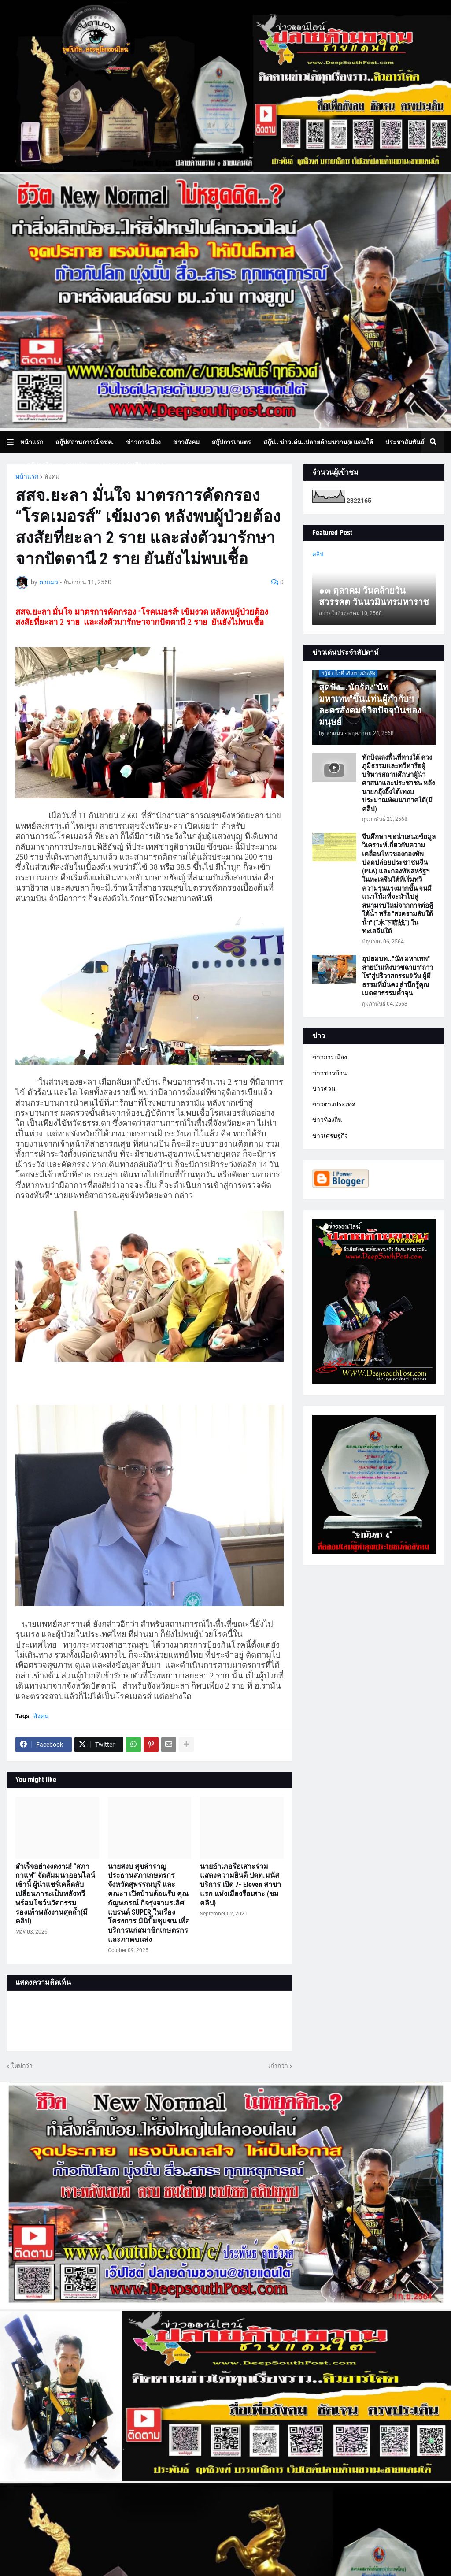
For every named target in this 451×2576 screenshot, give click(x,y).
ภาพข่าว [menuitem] (76, 464)
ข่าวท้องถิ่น (327, 1119)
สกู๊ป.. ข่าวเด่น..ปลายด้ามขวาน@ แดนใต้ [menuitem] (318, 441)
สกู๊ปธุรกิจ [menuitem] (39, 464)
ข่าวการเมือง (329, 1057)
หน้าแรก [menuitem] (31, 441)
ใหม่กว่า (22, 2065)
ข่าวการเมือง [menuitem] (143, 441)
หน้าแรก (26, 476)
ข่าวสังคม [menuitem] (186, 441)
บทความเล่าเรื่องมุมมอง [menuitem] (131, 464)
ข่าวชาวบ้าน (329, 1072)
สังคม (51, 476)
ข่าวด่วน (324, 1088)
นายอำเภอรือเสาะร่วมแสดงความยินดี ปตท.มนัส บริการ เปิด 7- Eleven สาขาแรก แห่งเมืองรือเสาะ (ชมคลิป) (240, 1884)
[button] (13, 442)
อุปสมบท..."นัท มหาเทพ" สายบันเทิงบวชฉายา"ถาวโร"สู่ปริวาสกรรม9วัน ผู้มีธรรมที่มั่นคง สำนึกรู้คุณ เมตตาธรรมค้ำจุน (397, 976)
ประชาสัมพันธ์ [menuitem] (405, 441)
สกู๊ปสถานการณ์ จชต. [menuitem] (84, 441)
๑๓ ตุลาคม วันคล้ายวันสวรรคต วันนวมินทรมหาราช (374, 596)
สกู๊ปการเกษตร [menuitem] (231, 441)
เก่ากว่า (278, 2065)
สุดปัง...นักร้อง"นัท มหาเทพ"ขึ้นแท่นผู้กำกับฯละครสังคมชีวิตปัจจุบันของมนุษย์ (370, 704)
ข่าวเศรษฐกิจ (330, 1135)
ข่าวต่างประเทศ (333, 1104)
